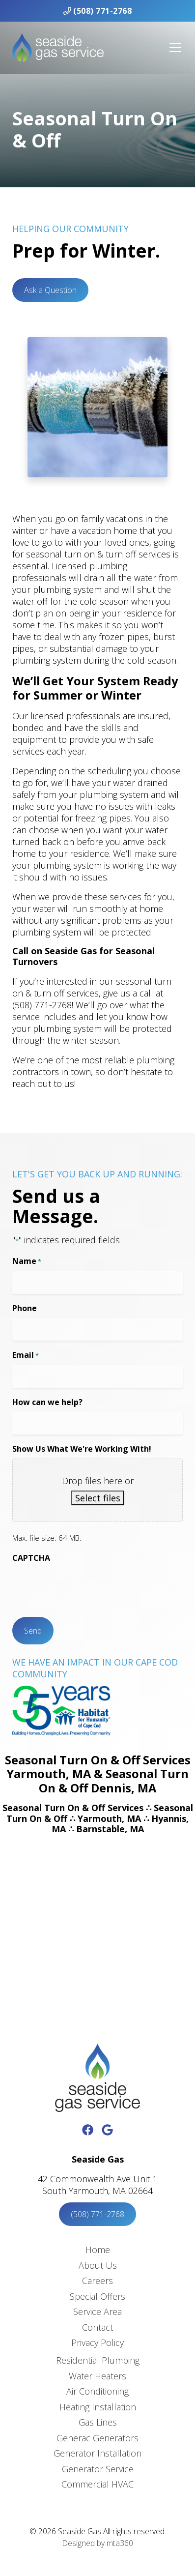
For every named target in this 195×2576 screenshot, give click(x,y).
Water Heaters (97, 2376)
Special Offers (97, 2296)
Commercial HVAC (97, 2484)
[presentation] (87, 1587)
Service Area (97, 2311)
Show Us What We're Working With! (81, 1448)
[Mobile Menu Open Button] (175, 47)
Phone (24, 1308)
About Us (98, 2265)
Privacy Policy (97, 2342)
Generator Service (98, 2469)
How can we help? (47, 1402)
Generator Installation (97, 2453)
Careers (97, 2280)
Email (25, 1355)
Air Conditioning (97, 2391)
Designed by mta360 (97, 2543)
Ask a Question (50, 290)
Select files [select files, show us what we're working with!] (97, 1498)
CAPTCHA (31, 1557)
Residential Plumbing (97, 2360)
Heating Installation (97, 2407)
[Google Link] (107, 2129)
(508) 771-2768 (97, 10)
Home (97, 2249)
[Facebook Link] (87, 2129)
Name (26, 1261)
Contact (97, 2327)
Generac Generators (97, 2438)
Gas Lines (98, 2422)
